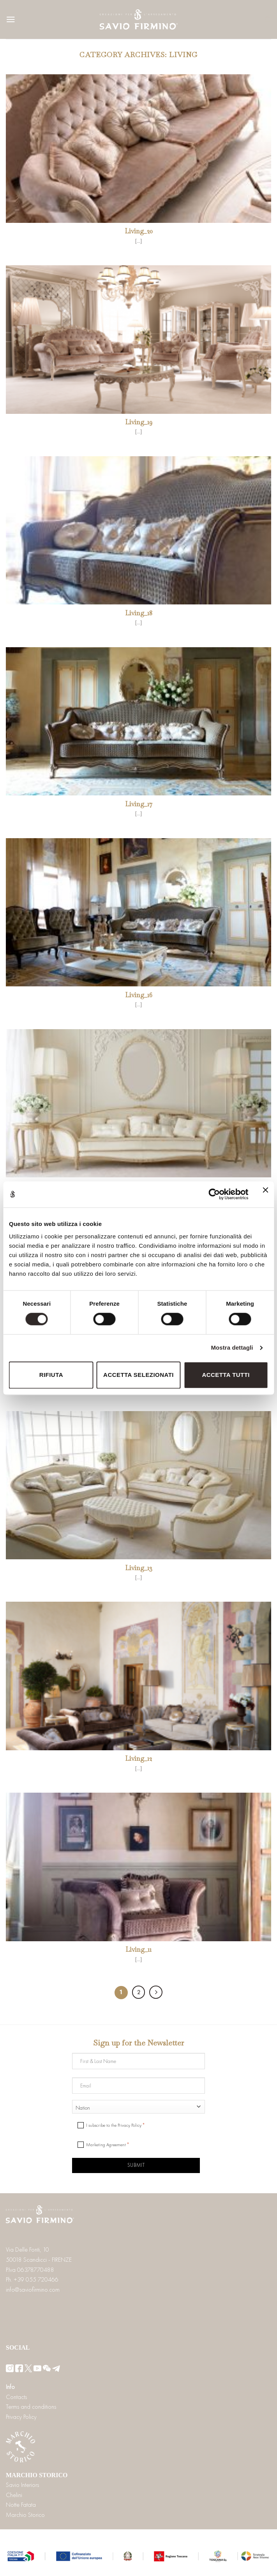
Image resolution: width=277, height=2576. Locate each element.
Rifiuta (51, 1374)
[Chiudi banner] (265, 1194)
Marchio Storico (25, 2515)
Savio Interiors (22, 2485)
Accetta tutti (226, 1374)
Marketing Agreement (106, 2145)
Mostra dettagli (232, 1348)
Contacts (16, 2397)
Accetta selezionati (138, 1374)
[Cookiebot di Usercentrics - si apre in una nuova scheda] (214, 1194)
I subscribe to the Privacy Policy (113, 2125)
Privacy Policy (21, 2417)
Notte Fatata (21, 2505)
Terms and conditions (31, 2407)
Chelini (14, 2495)
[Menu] (11, 19)
